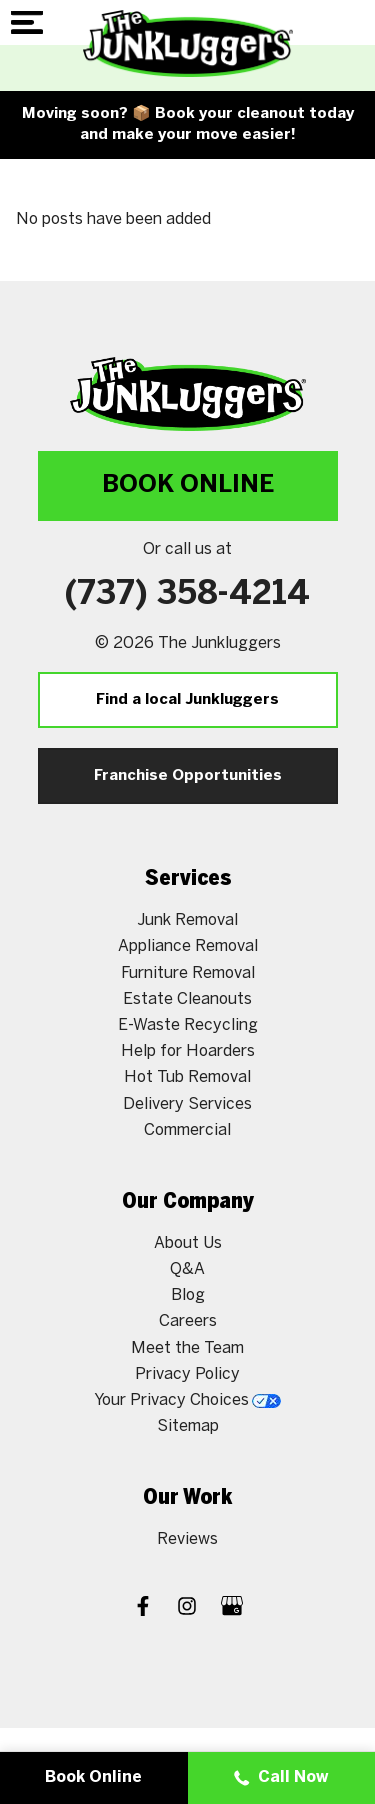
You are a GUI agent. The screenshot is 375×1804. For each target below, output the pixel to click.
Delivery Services (187, 1104)
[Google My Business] (232, 1608)
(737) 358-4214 (187, 595)
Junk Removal (187, 920)
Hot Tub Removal (187, 1077)
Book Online (188, 485)
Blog (188, 1295)
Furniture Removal (188, 973)
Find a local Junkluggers (187, 700)
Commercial (187, 1130)
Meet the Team (187, 1348)
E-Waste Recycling (188, 1025)
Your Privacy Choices (187, 1400)
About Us (188, 1243)
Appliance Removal (188, 946)
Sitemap (188, 1426)
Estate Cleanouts (187, 999)
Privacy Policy (187, 1374)
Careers (188, 1321)
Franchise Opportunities (188, 776)
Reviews (187, 1539)
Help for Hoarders (188, 1051)
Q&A (187, 1269)
